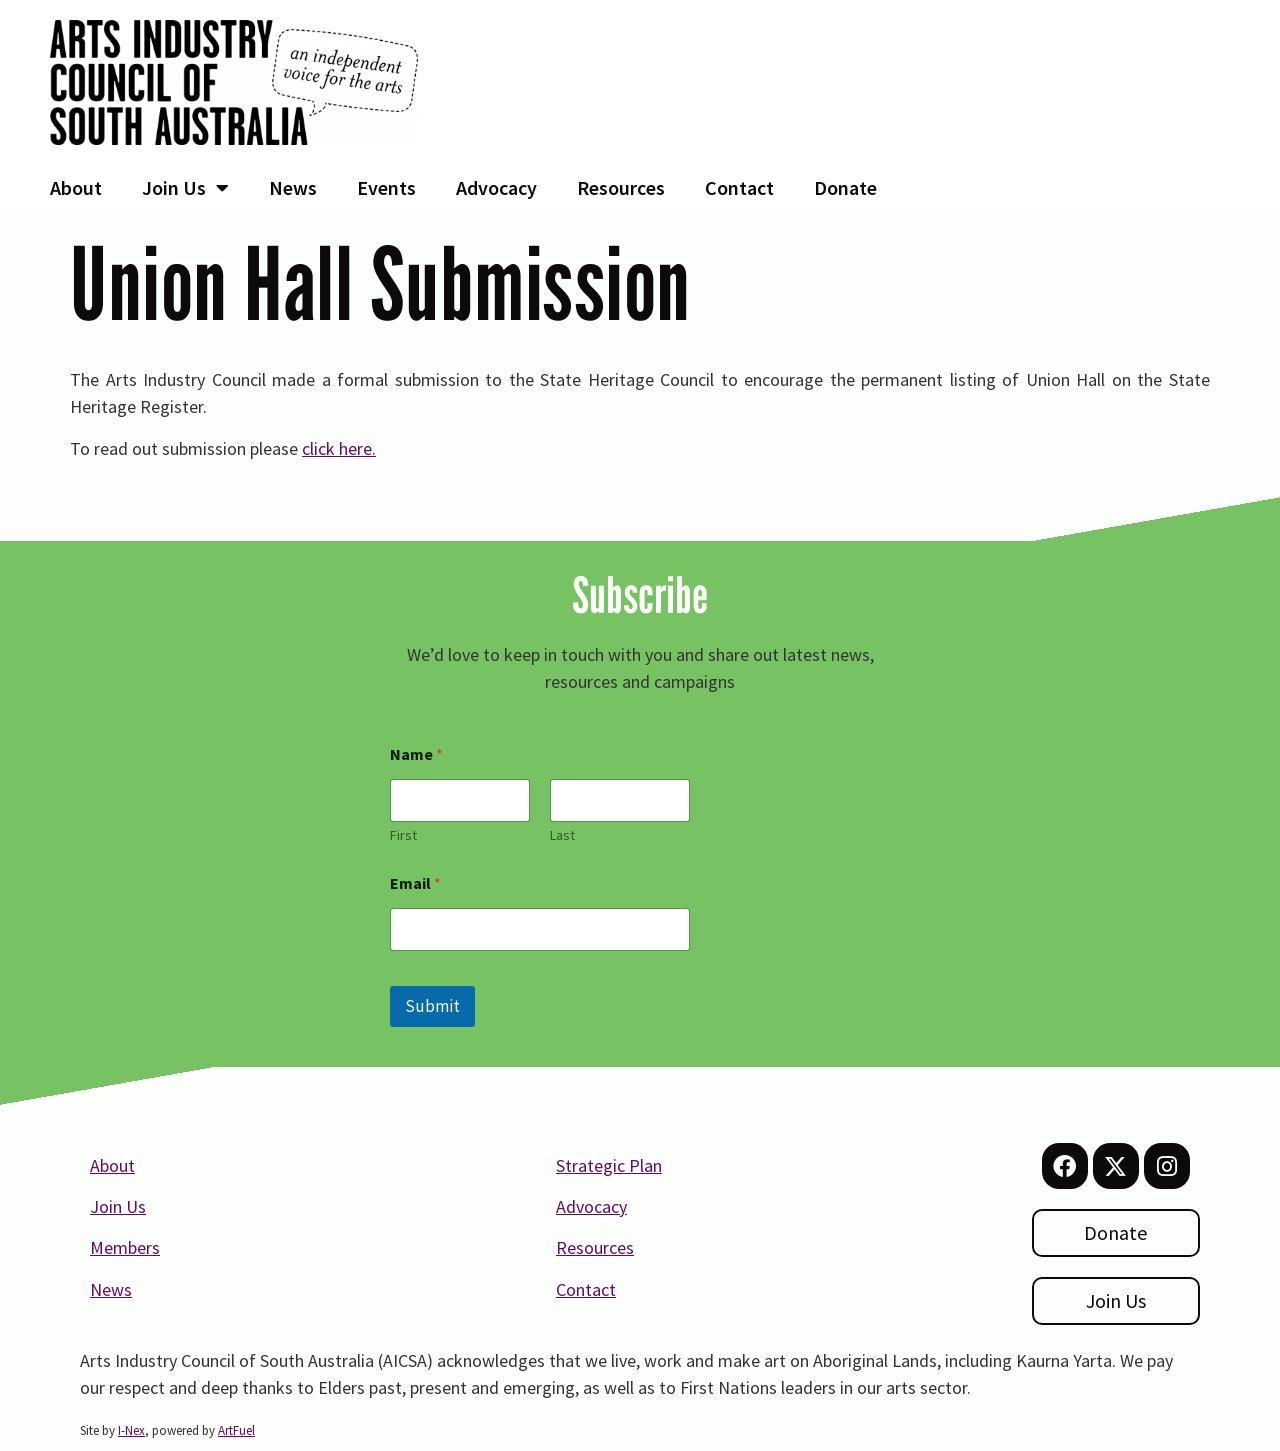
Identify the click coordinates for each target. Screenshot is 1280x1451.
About (76, 187)
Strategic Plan (609, 1165)
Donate (845, 187)
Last (562, 835)
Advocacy (496, 187)
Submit (432, 1006)
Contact (739, 187)
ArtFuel (236, 1430)
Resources (621, 187)
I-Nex (131, 1430)
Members (125, 1247)
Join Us (185, 188)
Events (386, 187)
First (403, 835)
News (293, 187)
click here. (339, 448)
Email (415, 883)
